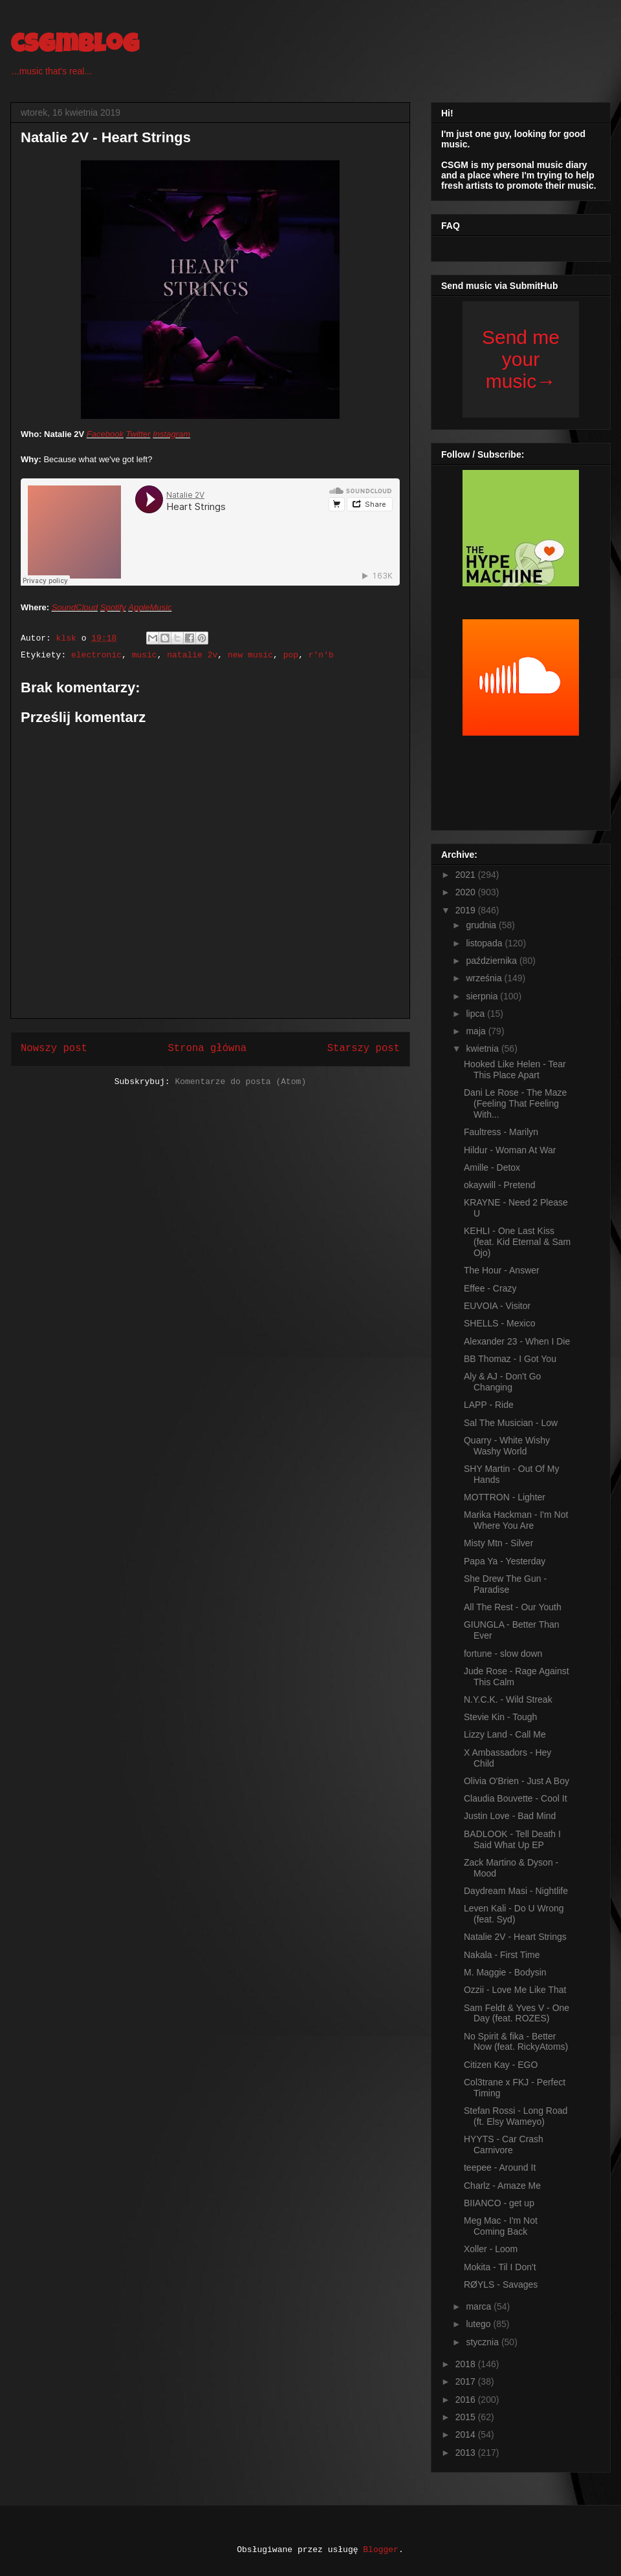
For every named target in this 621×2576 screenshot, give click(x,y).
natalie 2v (192, 655)
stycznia (483, 2342)
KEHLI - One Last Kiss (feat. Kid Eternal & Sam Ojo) (517, 1242)
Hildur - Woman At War (510, 1150)
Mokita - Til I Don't (500, 2267)
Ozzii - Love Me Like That (515, 1990)
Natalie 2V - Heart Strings (515, 1937)
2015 (466, 2417)
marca (480, 2306)
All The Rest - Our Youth (512, 1607)
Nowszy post (54, 1048)
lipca (476, 1013)
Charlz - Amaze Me (502, 2185)
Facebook (105, 434)
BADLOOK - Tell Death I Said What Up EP (512, 1839)
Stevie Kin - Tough (500, 1717)
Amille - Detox (492, 1167)
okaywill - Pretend (500, 1185)
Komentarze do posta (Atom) (240, 1082)
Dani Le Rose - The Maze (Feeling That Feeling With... (515, 1103)
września (485, 978)
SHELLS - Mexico (499, 1323)
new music (250, 655)
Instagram (171, 434)
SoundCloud (75, 607)
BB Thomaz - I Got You (510, 1359)
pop (290, 655)
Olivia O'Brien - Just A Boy (516, 1781)
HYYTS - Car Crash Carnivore (503, 2144)
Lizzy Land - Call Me (505, 1734)
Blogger (380, 2550)
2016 (466, 2399)
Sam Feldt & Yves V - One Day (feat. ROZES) (516, 2013)
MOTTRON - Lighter (504, 1497)
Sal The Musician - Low (511, 1423)
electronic (96, 655)
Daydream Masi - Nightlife (516, 1891)
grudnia (482, 925)
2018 (466, 2364)
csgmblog (74, 46)
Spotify (113, 607)
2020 (466, 892)
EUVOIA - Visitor (497, 1306)
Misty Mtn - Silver (498, 1543)
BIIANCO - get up (499, 2203)
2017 (466, 2381)
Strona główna (207, 1048)
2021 (466, 874)
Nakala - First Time (501, 1955)
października (492, 960)
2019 (466, 910)
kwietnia (483, 1048)
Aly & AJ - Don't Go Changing (502, 1381)
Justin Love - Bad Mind (510, 1816)
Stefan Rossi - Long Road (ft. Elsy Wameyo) (515, 2116)
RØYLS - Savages (501, 2284)
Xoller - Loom (491, 2249)
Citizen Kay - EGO (501, 2065)
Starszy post (363, 1048)
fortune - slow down (503, 1653)
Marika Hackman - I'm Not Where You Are (516, 1520)
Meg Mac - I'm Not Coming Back (501, 2226)
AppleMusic (149, 607)
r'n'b (321, 655)
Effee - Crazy (490, 1288)
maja (477, 1031)
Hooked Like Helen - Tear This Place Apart (515, 1069)
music (144, 655)
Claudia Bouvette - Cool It (515, 1798)
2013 (466, 2452)
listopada (485, 943)
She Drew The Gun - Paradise (505, 1584)
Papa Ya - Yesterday (504, 1561)
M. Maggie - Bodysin (505, 1972)
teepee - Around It (500, 2167)
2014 (466, 2434)
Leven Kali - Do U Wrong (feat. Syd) (514, 1913)
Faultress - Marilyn (501, 1132)
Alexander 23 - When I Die (517, 1341)
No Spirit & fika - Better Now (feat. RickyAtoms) (516, 2041)
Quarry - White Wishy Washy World (507, 1445)
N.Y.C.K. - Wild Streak (508, 1699)
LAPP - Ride (489, 1405)
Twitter (138, 434)
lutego (479, 2324)
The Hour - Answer (501, 1270)
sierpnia (483, 996)
